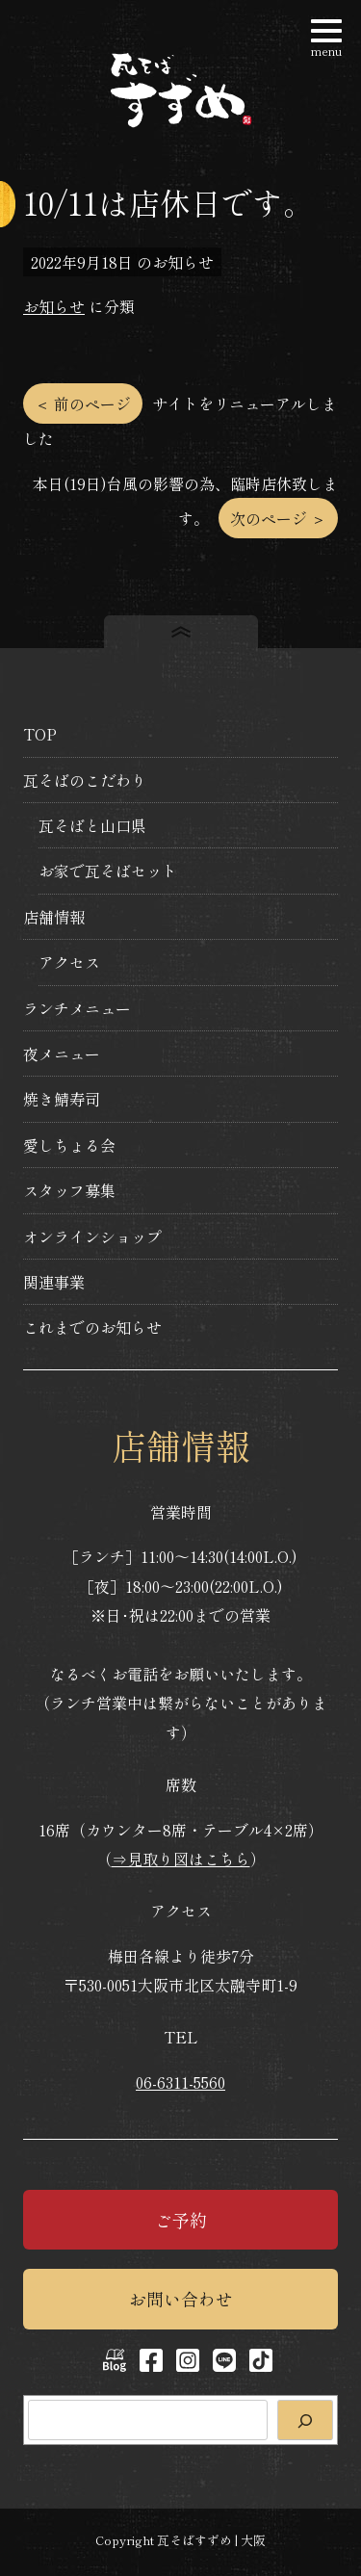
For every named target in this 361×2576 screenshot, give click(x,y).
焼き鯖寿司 (61, 1098)
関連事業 (54, 1281)
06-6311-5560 (180, 2082)
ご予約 (181, 2219)
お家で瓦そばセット (108, 870)
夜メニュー (61, 1053)
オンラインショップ (92, 1236)
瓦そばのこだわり (84, 780)
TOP (40, 733)
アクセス (69, 962)
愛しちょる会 (69, 1145)
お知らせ (54, 306)
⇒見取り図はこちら (181, 1858)
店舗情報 (54, 916)
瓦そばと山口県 (92, 825)
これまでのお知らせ (92, 1327)
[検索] (305, 2420)
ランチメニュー (77, 1008)
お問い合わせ (181, 2298)
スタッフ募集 (69, 1190)
